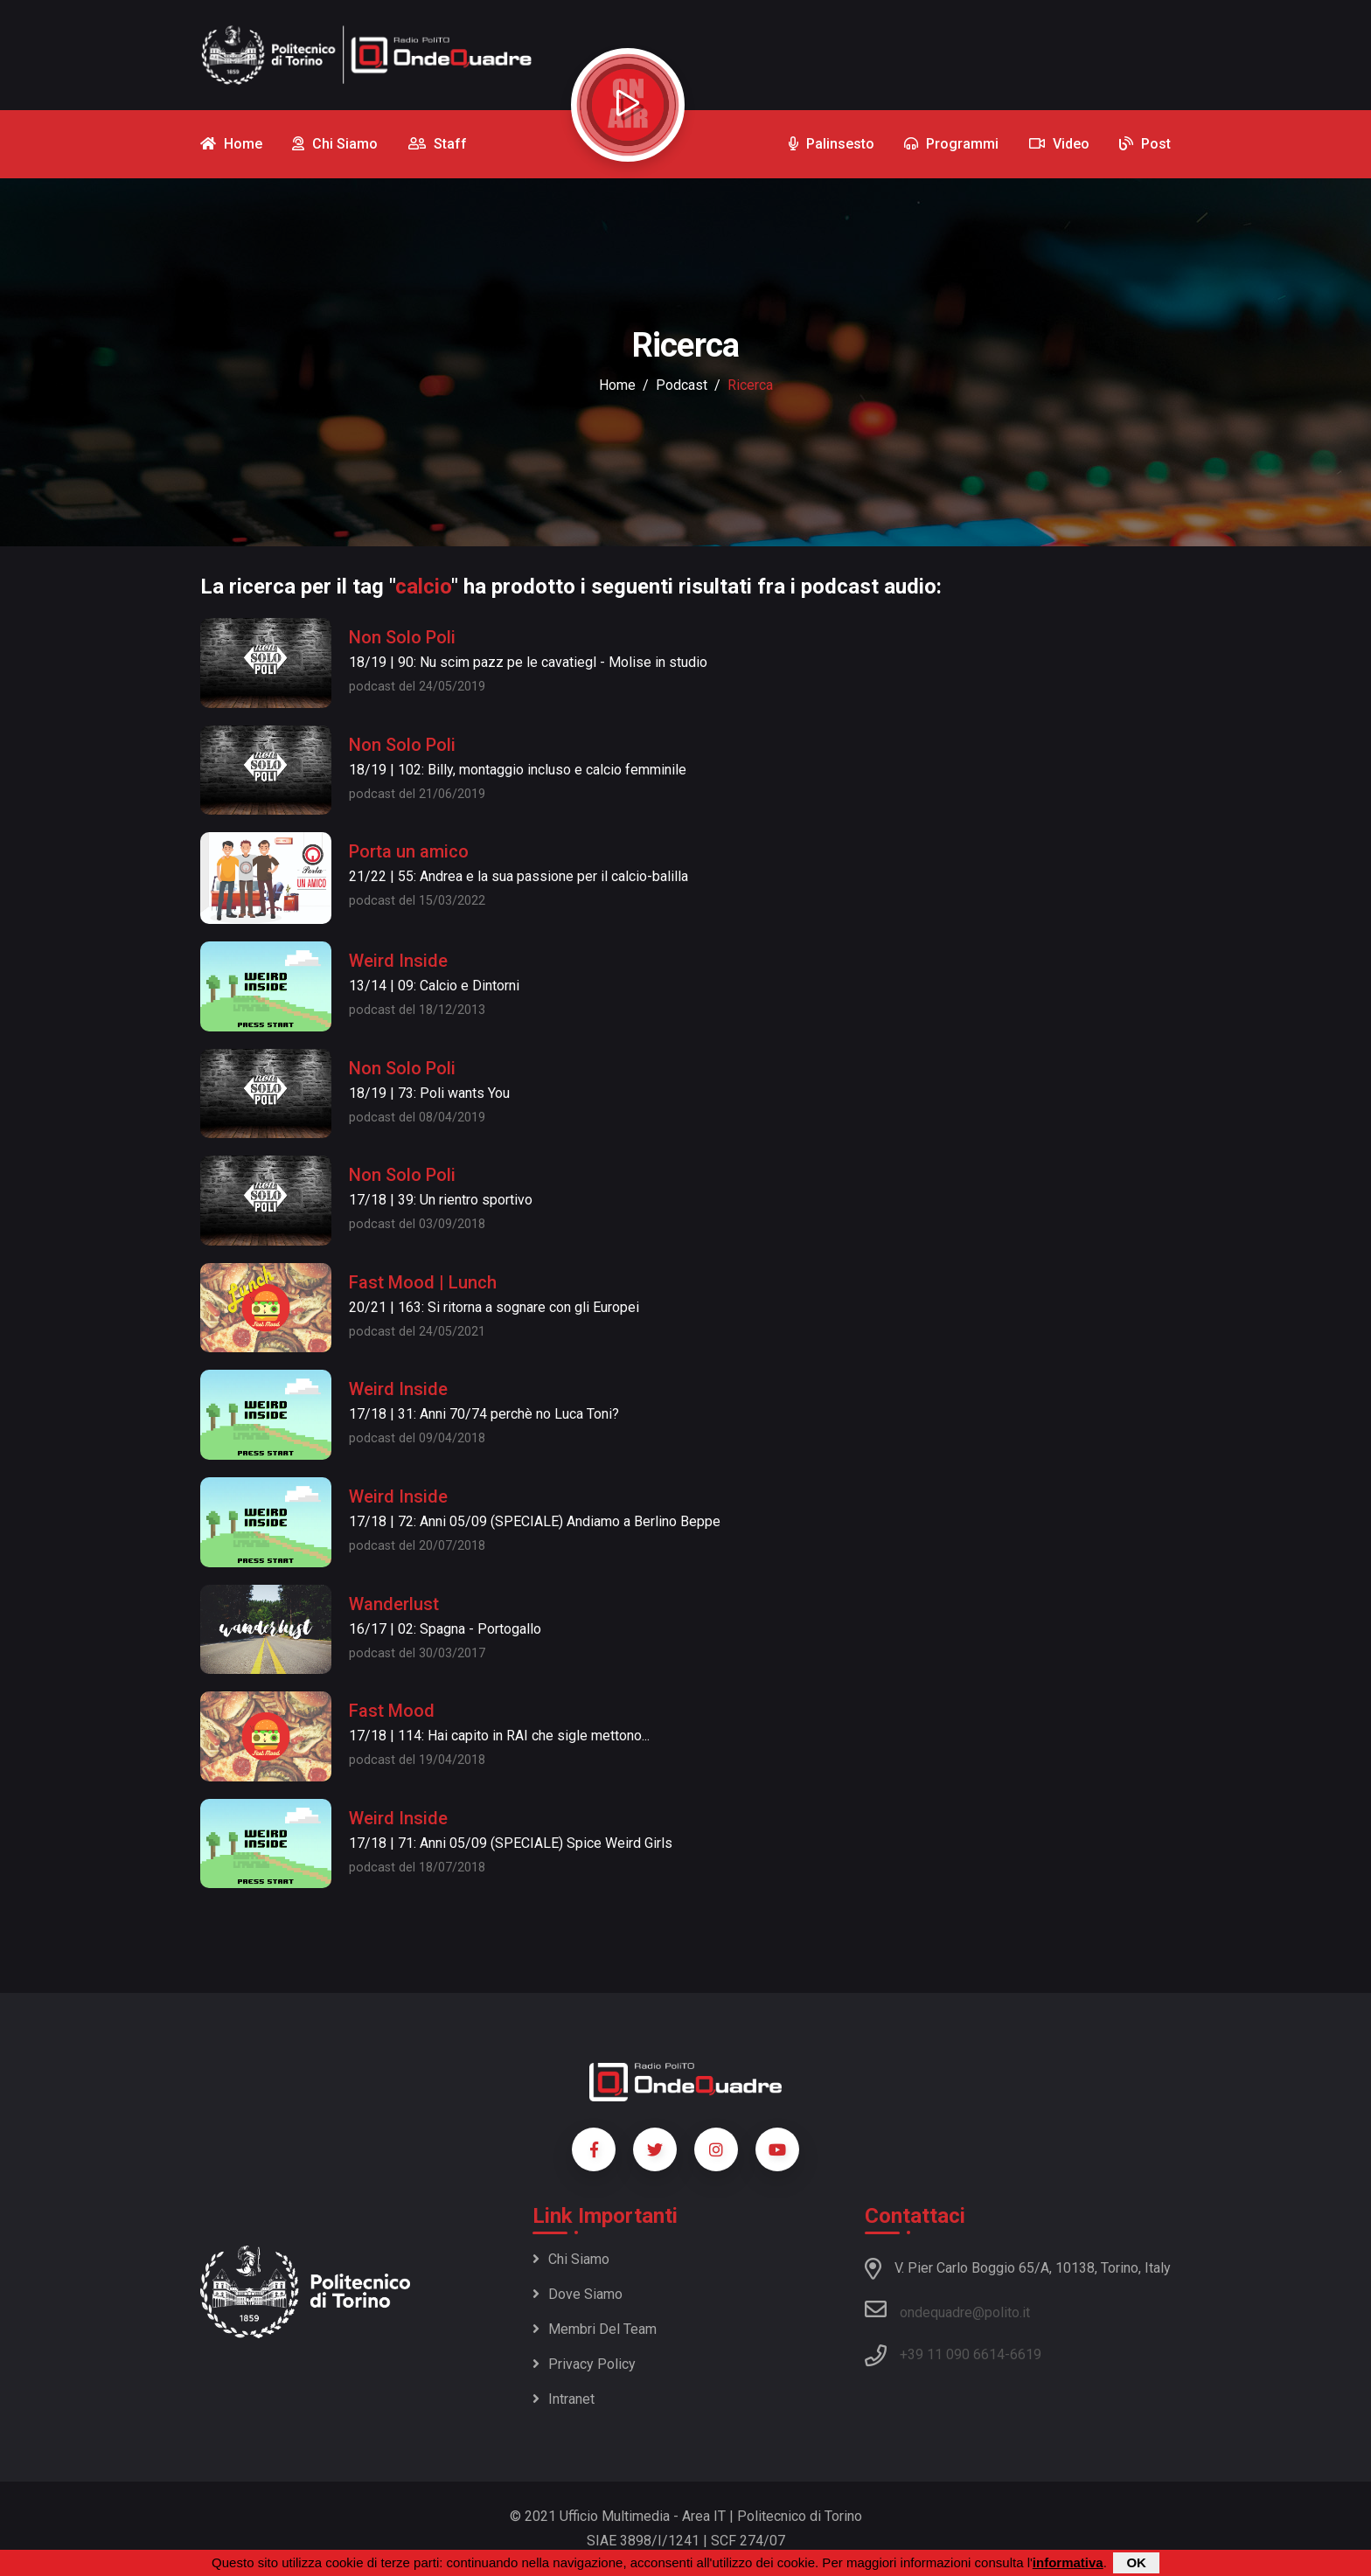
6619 (1025, 2354)
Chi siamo (570, 2259)
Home (617, 385)
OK (1136, 2562)
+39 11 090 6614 (952, 2354)
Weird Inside (398, 960)
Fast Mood (392, 1710)
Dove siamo (577, 2294)
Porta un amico (409, 851)
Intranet (563, 2399)
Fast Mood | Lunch (423, 1282)
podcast (681, 385)
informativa (1068, 2562)
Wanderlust (394, 1604)
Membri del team (594, 2329)
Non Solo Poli (402, 637)
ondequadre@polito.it (947, 2309)
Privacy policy (584, 2364)
